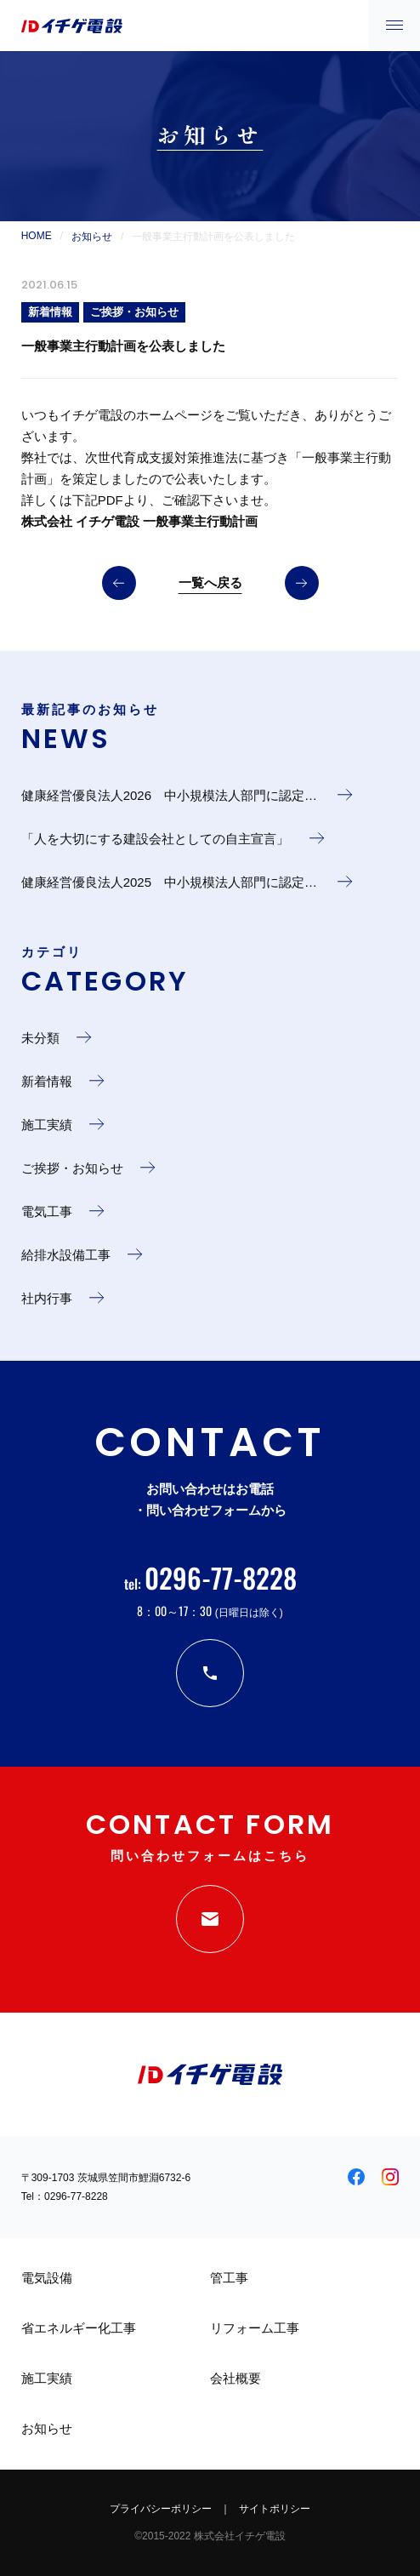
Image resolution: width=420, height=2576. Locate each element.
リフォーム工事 (254, 2328)
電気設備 (46, 2277)
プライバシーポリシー (161, 2509)
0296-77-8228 (76, 2196)
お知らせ (91, 237)
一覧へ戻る (210, 582)
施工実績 (46, 2378)
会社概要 (235, 2378)
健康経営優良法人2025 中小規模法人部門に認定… (171, 882)
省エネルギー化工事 (78, 2328)
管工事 (229, 2277)
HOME (36, 236)
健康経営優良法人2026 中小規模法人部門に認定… (171, 795)
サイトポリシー (274, 2509)
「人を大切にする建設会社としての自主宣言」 (156, 838)
